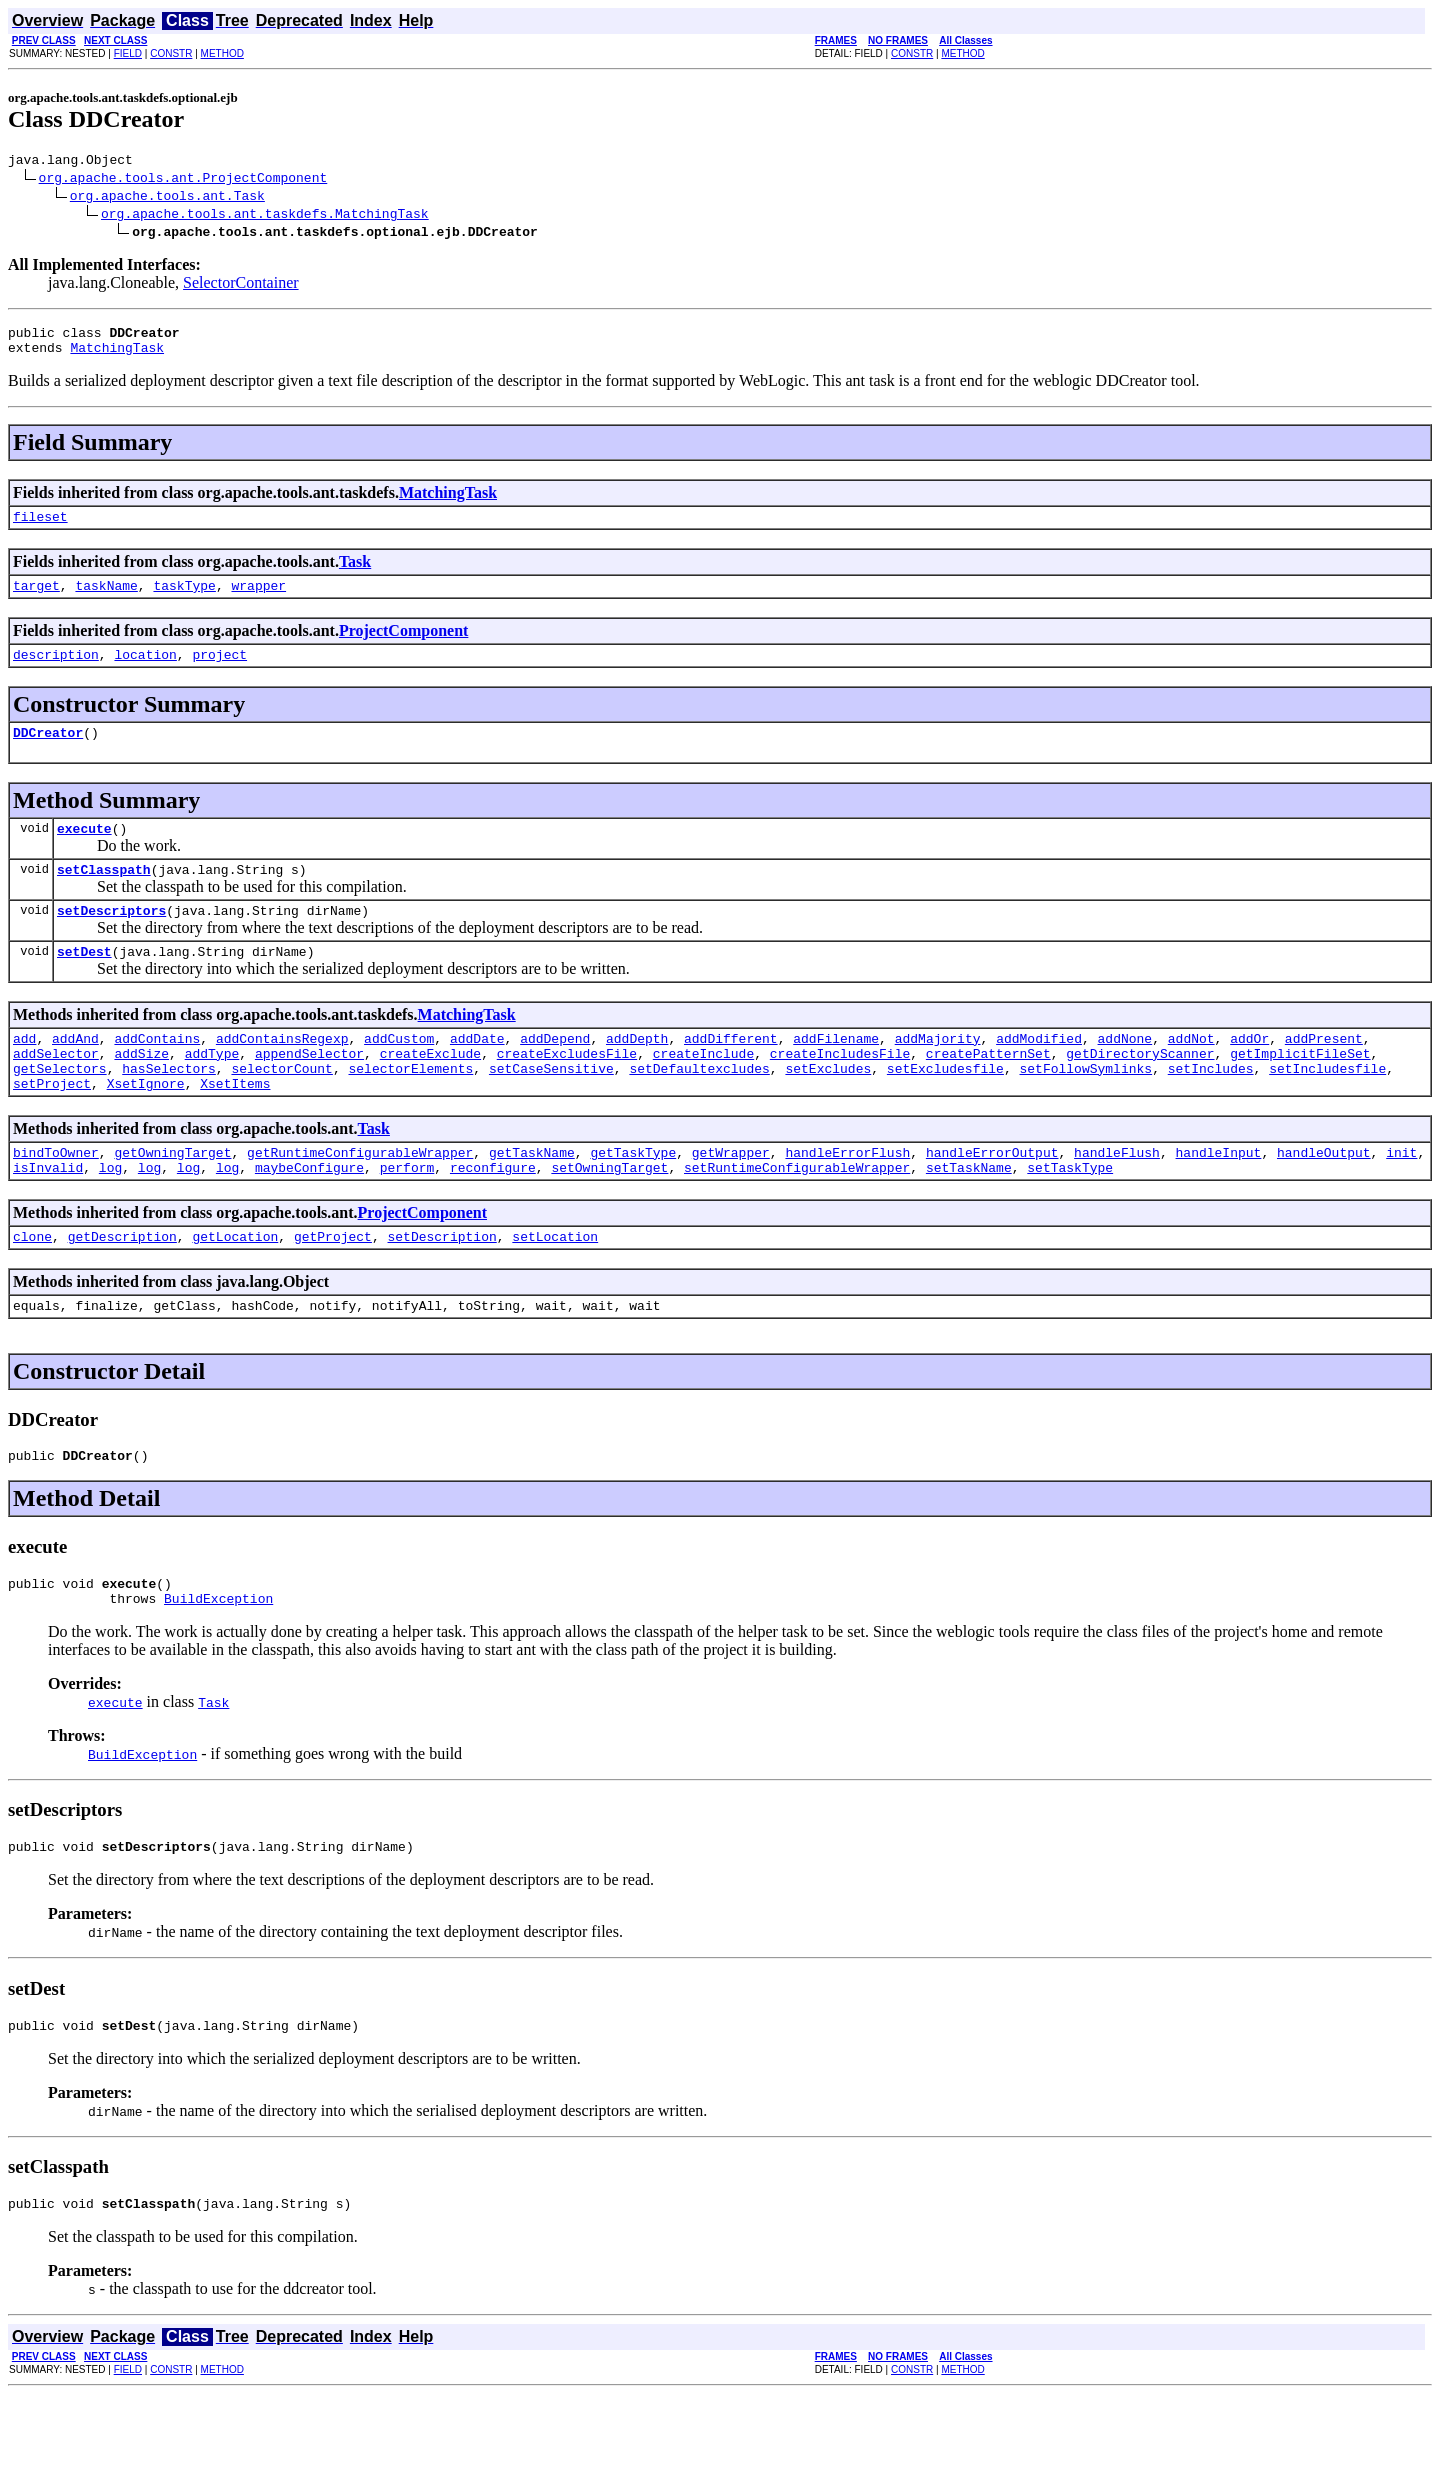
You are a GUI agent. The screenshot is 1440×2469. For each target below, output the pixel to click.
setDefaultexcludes (699, 1110)
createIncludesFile (840, 1092)
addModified (1039, 1074)
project (219, 672)
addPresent (1324, 1074)
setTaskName (969, 1218)
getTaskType (633, 1200)
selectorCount (281, 1110)
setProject (52, 1128)
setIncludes (1211, 1110)
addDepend (555, 1074)
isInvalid (48, 1218)
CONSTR (171, 53)
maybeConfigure (309, 1218)
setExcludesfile (945, 1110)
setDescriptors (111, 940)
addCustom (399, 1074)
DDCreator (48, 753)
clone (32, 1290)
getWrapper (731, 1200)
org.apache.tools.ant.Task (167, 198)
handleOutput (1324, 1200)
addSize (141, 1092)
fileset (40, 528)
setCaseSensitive (551, 1110)
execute (84, 852)
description (56, 672)
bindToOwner (56, 1200)
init (1401, 1200)
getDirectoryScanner (1140, 1092)
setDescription (441, 1290)
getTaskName (532, 1200)
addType (212, 1092)
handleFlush (1117, 1200)
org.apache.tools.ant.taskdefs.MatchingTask (265, 216)
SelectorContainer (241, 285)
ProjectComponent (403, 645)
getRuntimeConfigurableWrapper (360, 1200)
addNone (1124, 1074)
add (24, 1074)
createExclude (430, 1092)
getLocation (235, 1290)
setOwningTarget (609, 1218)
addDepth (637, 1074)
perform (407, 1218)
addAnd (75, 1074)
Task (355, 573)
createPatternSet (988, 1092)
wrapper (258, 600)
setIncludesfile (1327, 1110)
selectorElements (410, 1110)
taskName (106, 600)
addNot (1191, 1074)
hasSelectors (169, 1110)
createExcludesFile (567, 1092)
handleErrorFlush (847, 1200)
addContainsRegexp (282, 1074)
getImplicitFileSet (1300, 1092)
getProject (333, 1290)
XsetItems (235, 1128)
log (110, 1218)
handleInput (1218, 1200)
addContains (157, 1074)
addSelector (56, 1092)
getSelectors (60, 1110)
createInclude (703, 1092)
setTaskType (1070, 1218)
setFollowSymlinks (1085, 1110)
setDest (84, 984)
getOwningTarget (172, 1200)
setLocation (555, 1290)
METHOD (222, 53)
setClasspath (104, 896)
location (145, 672)
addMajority (938, 1074)
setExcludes (828, 1110)
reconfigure (493, 1218)
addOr (1249, 1074)
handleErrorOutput (992, 1200)
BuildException (218, 1664)
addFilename (836, 1074)
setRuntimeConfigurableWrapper (797, 1218)
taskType (184, 600)
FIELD (128, 53)
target (36, 600)
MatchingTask (117, 356)
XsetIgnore (146, 1128)
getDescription (122, 1290)
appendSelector (309, 1092)
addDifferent (731, 1074)
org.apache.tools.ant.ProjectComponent (183, 180)
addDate (477, 1074)
